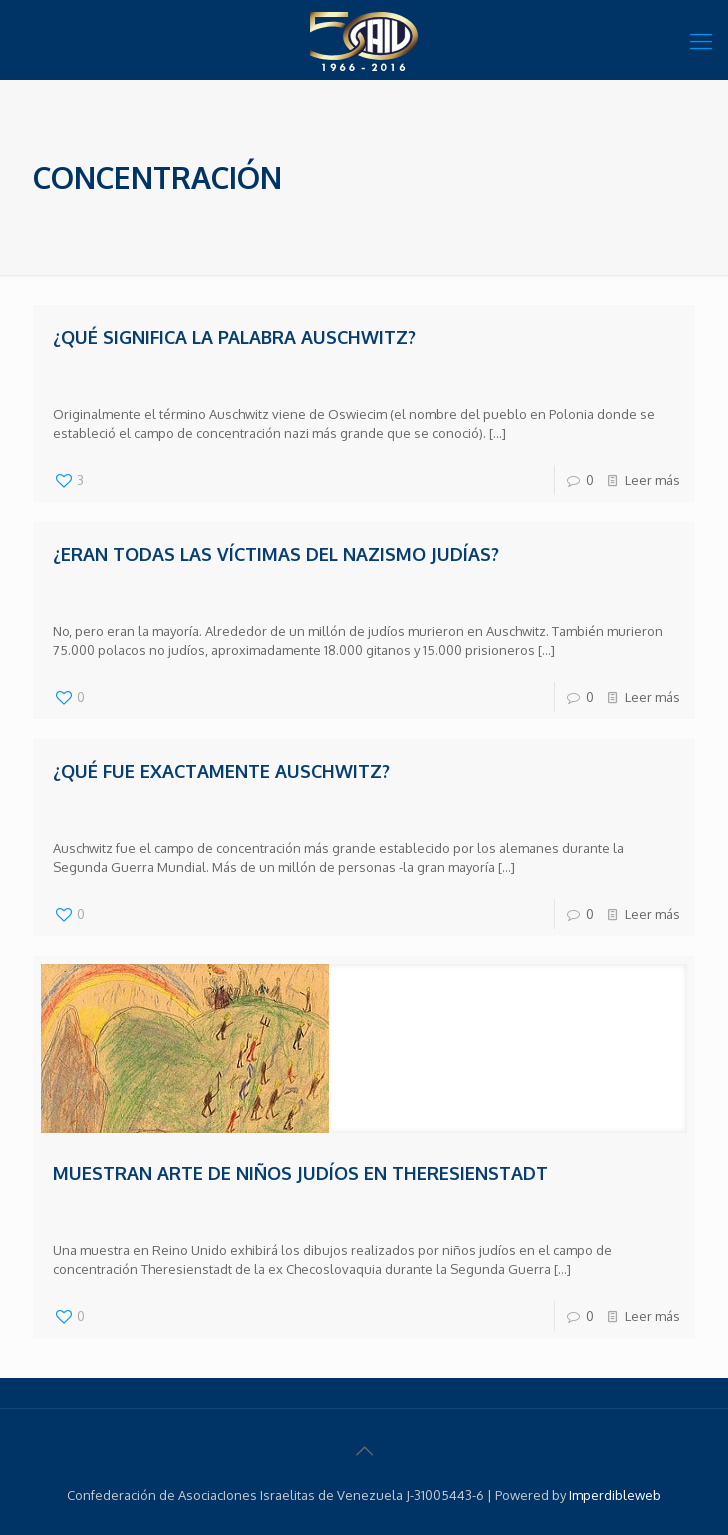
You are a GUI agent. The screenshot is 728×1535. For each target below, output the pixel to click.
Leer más (652, 480)
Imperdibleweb (615, 1495)
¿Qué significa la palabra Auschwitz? (234, 337)
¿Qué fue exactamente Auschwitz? (221, 771)
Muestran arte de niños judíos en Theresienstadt (300, 1173)
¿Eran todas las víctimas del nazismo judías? (276, 554)
